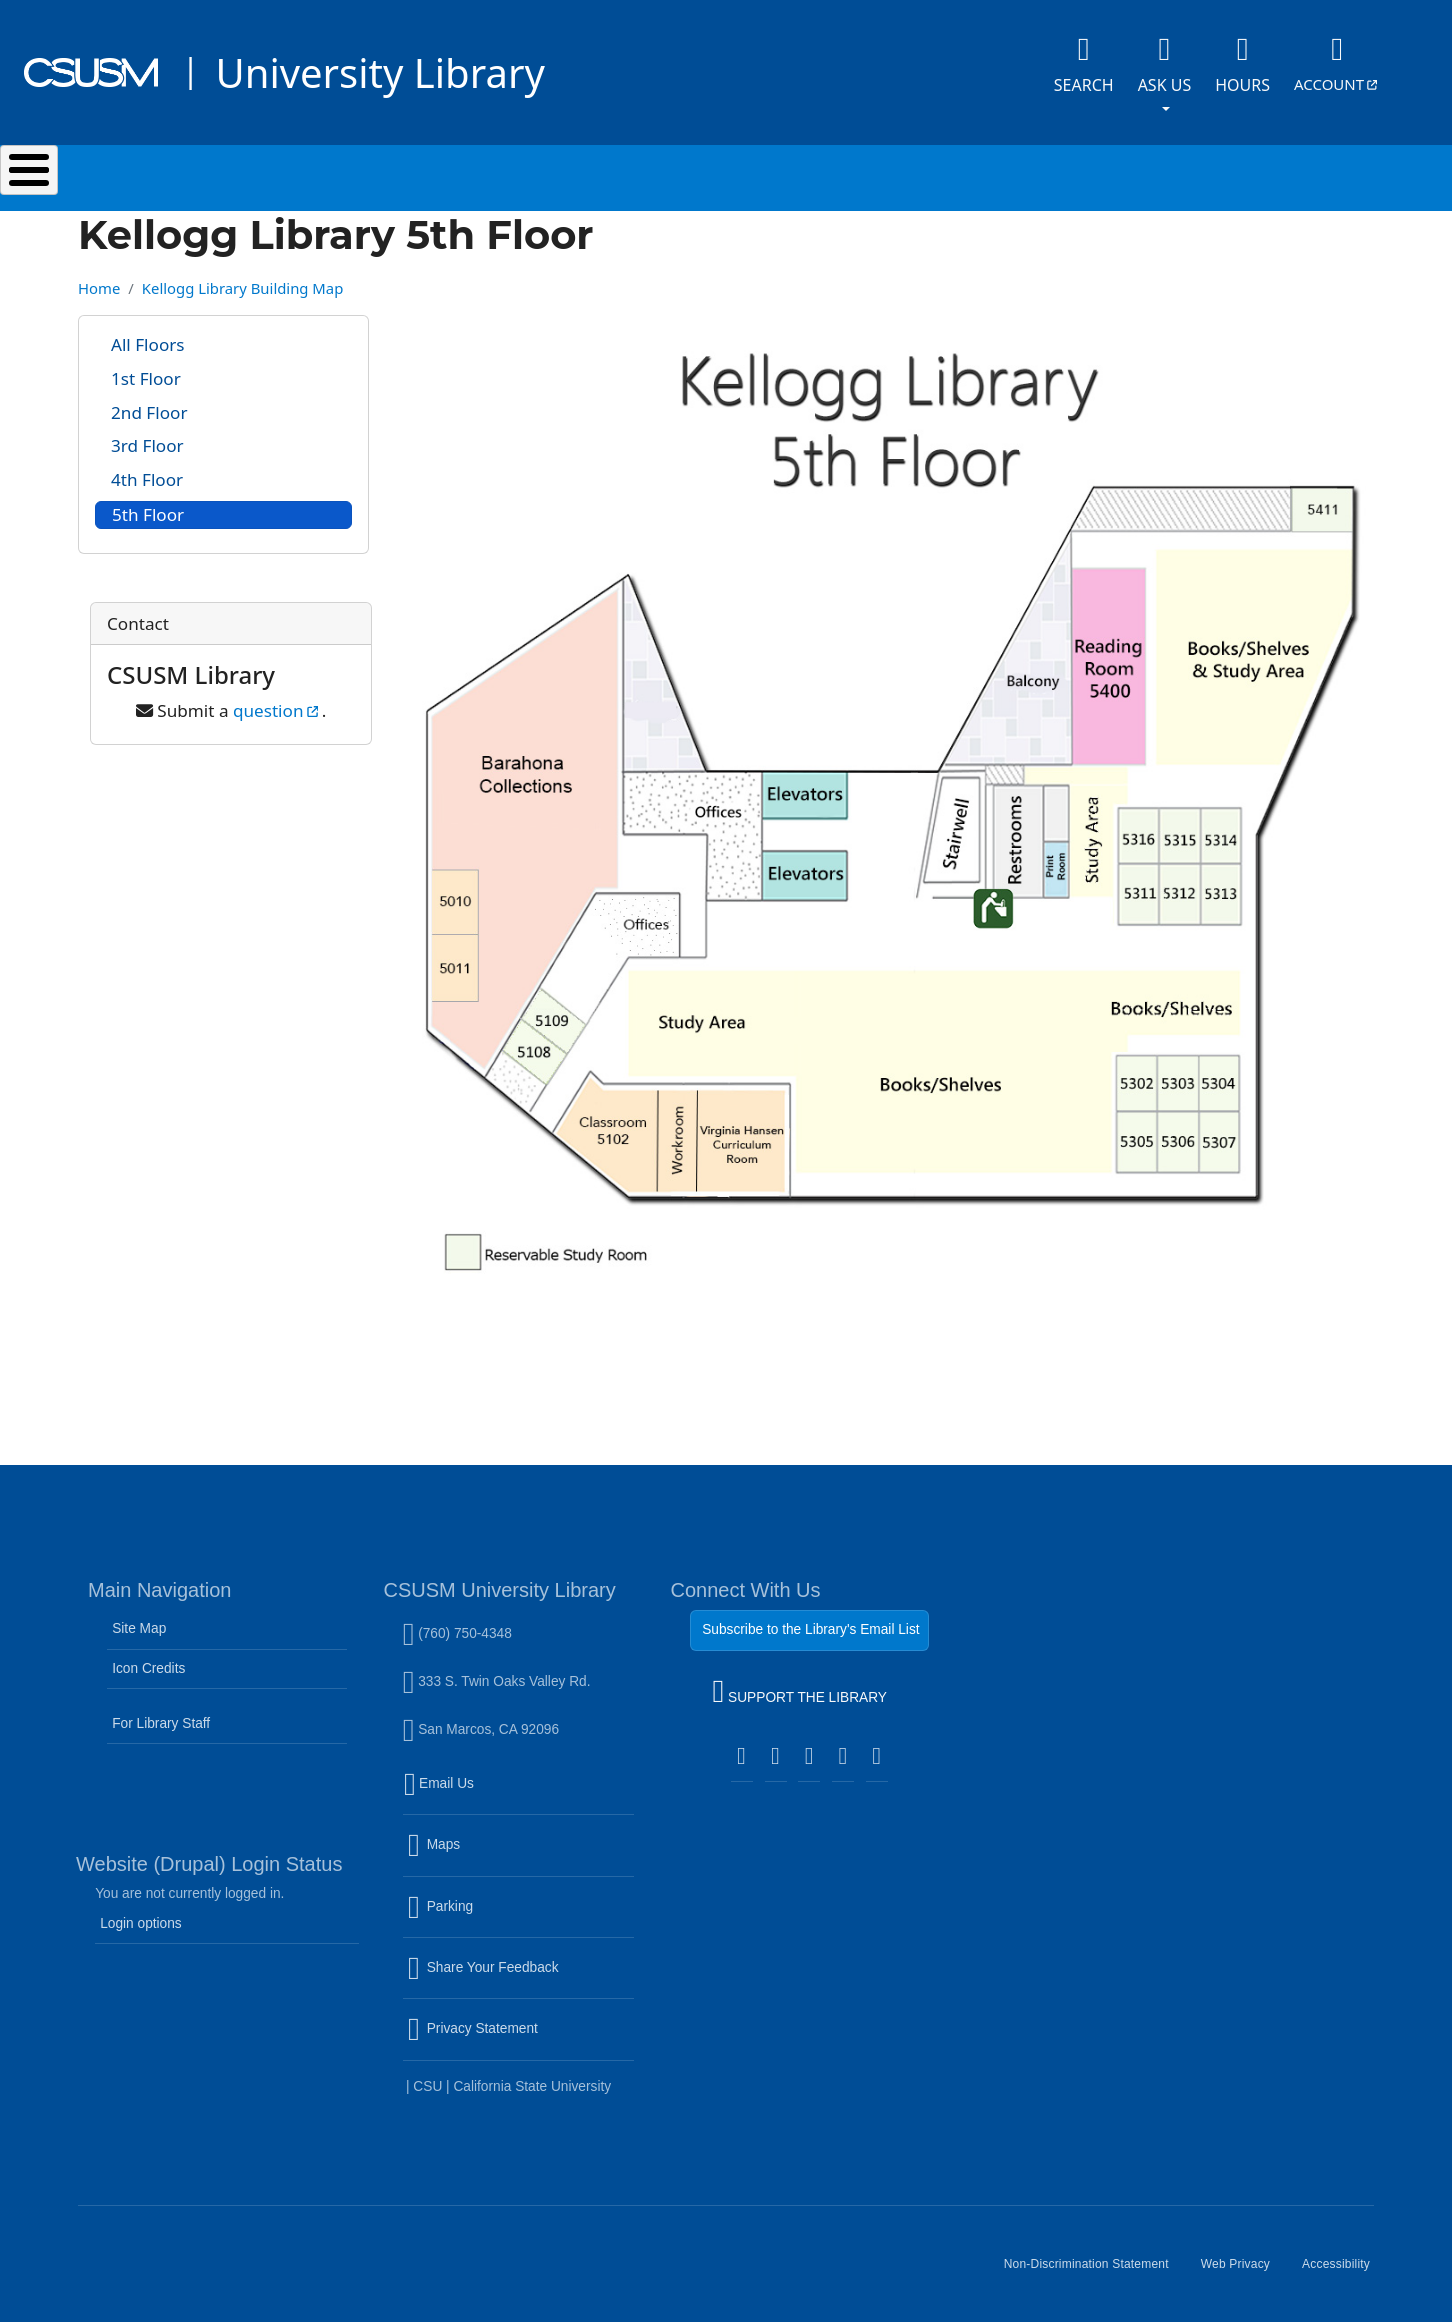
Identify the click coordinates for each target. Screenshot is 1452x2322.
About (1181, 173)
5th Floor (148, 504)
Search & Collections (267, 173)
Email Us (521, 1786)
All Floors (148, 334)
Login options (141, 1913)
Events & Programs (991, 173)
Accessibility (1344, 2262)
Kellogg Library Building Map (243, 278)
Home (99, 278)
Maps (477, 1847)
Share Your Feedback (483, 1957)
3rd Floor (147, 435)
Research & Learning (746, 173)
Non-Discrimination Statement (1094, 2262)
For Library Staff (161, 1713)
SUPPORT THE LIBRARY (800, 1684)
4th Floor (147, 469)
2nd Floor (149, 402)
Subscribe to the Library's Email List (810, 1619)
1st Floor (146, 368)
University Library (379, 72)
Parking (483, 1909)
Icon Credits (148, 1658)
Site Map (139, 1618)
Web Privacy (1243, 2262)
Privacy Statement (516, 2031)
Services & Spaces (506, 173)
